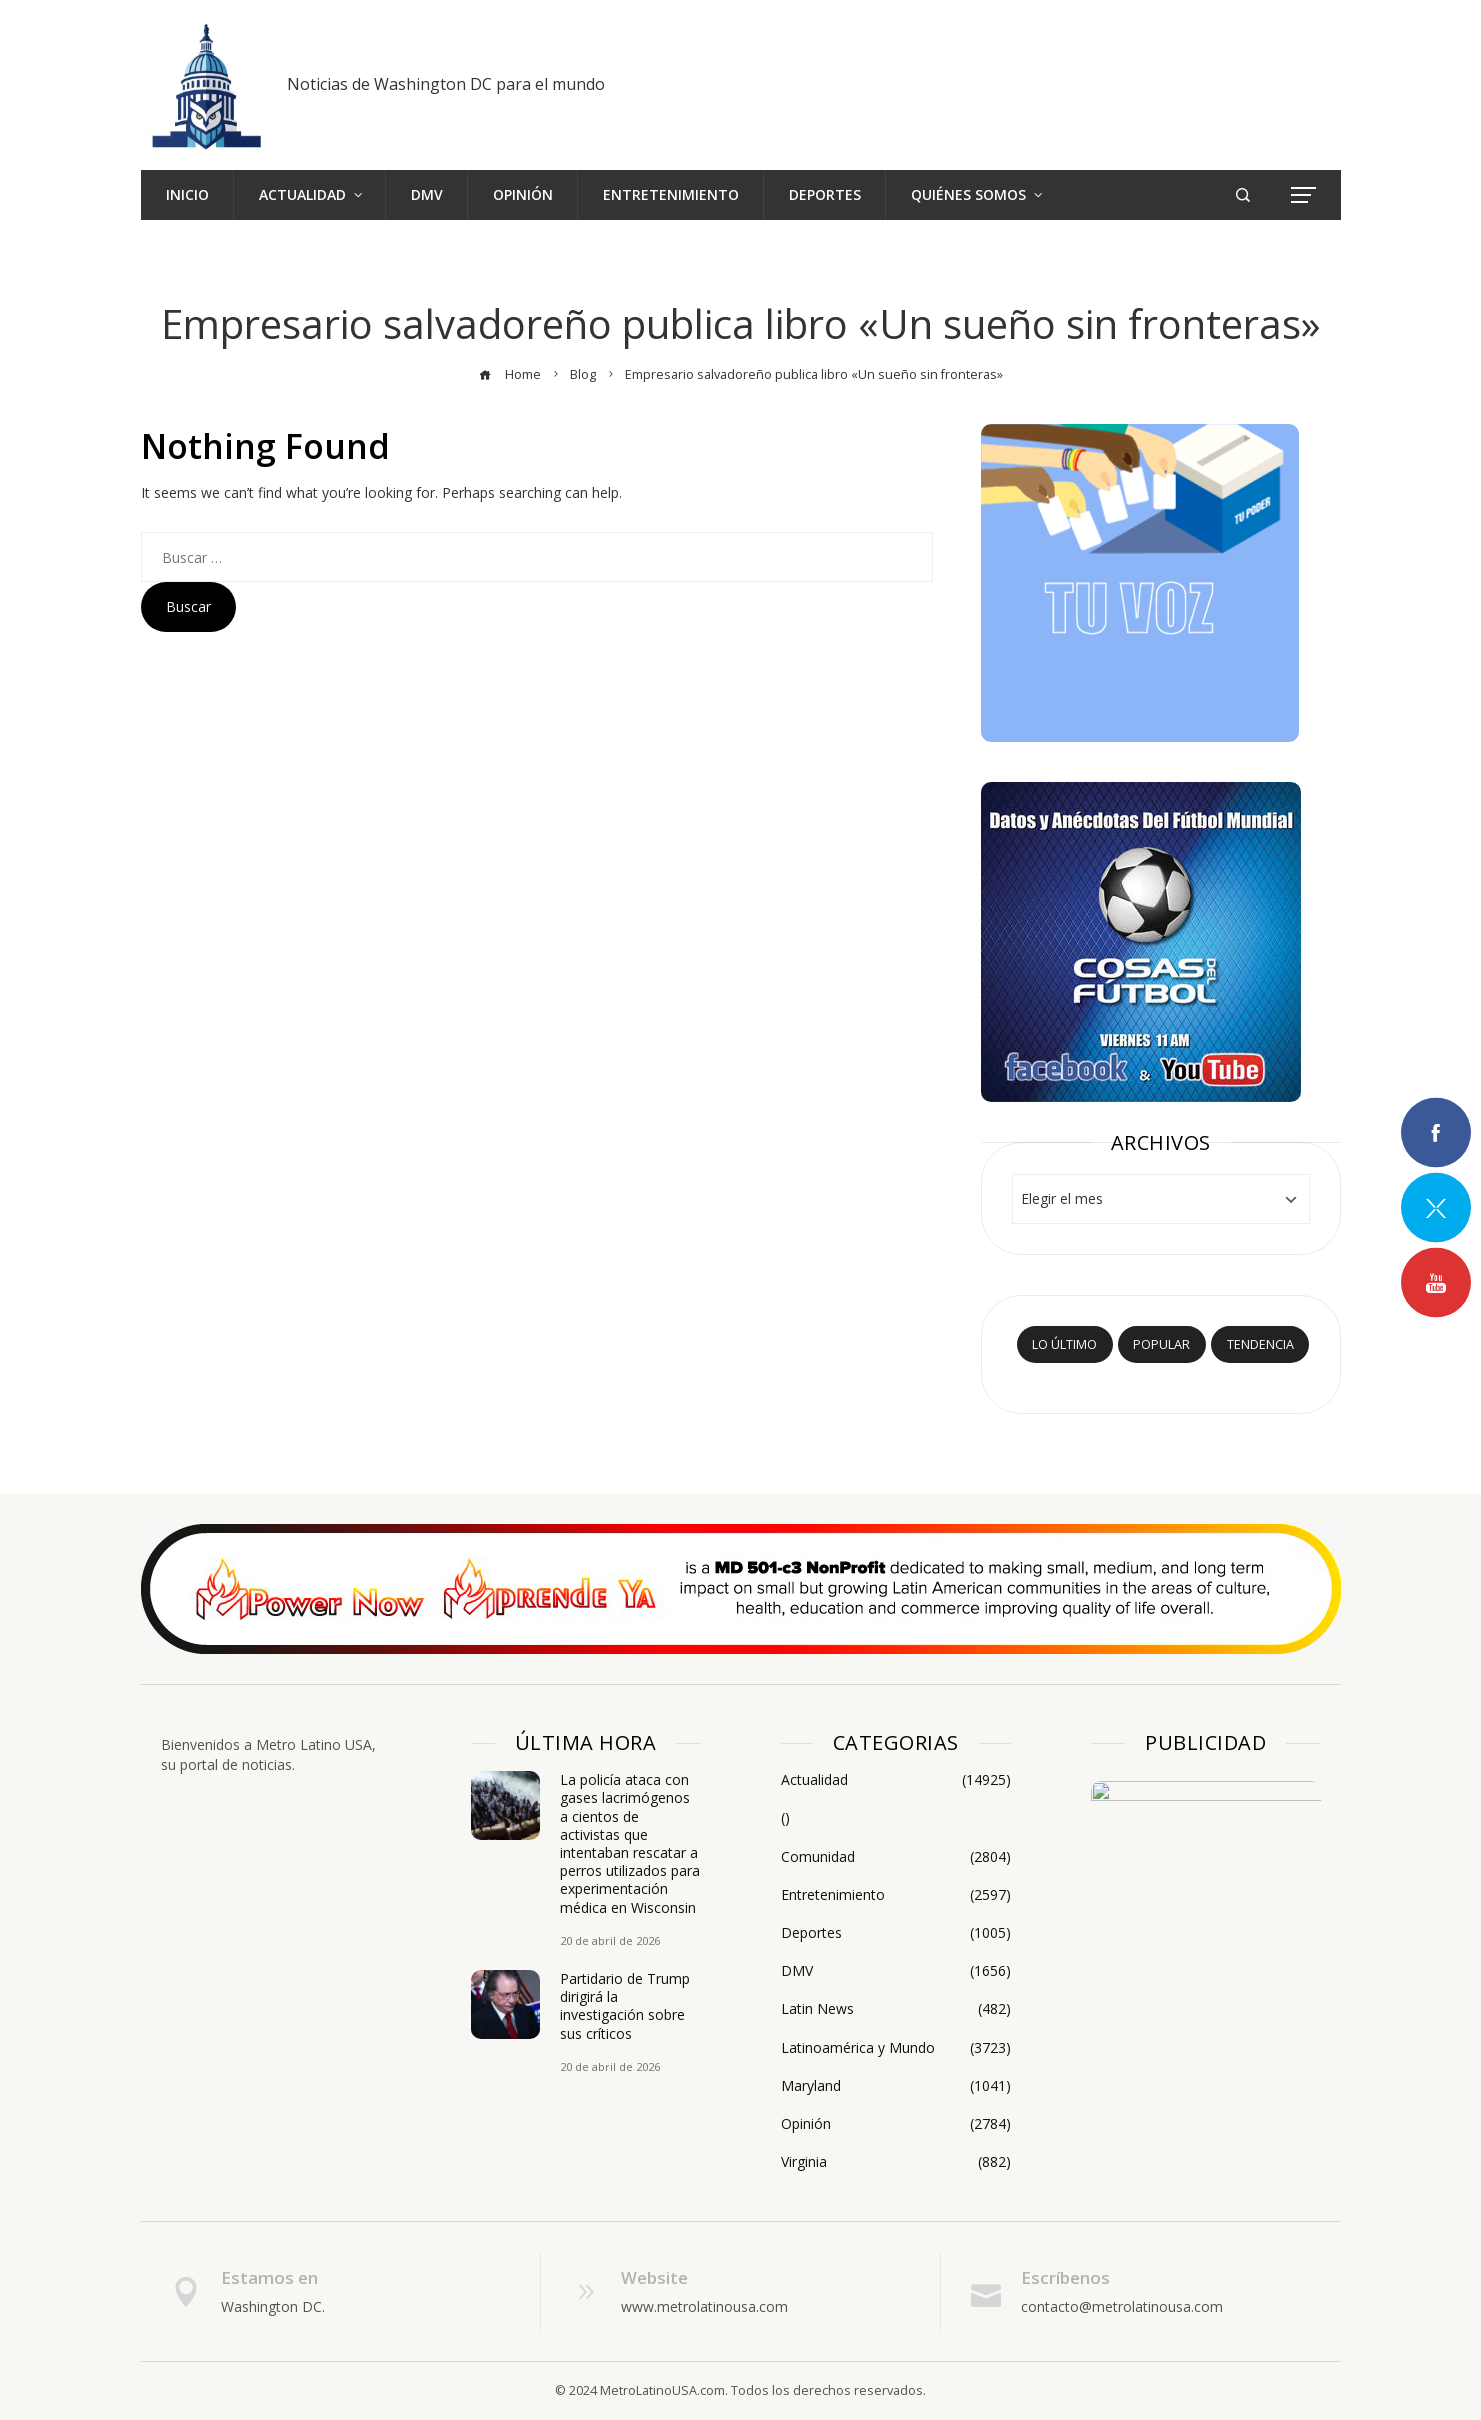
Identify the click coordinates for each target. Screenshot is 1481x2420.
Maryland (896, 2086)
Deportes (896, 1933)
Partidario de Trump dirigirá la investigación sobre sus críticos (625, 2006)
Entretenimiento (896, 1895)
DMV (896, 1971)
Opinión (896, 2124)
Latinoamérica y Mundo (896, 2048)
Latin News (896, 2009)
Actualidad (896, 1780)
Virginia (896, 2162)
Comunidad (896, 1857)
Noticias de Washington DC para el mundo (446, 84)
